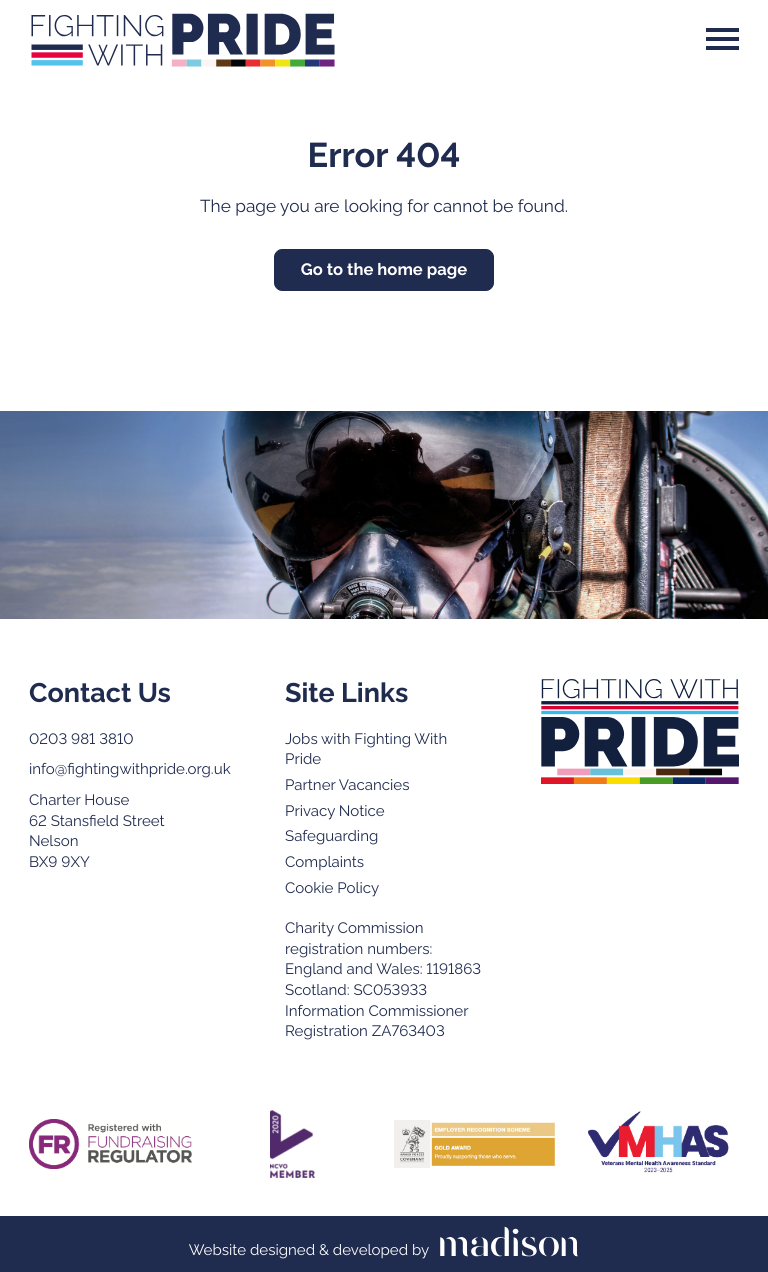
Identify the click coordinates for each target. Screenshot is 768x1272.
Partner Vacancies (347, 785)
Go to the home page (384, 269)
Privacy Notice (335, 811)
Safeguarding (331, 836)
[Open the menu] (722, 39)
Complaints (324, 862)
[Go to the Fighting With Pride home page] (182, 39)
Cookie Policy (332, 888)
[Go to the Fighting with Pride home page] (640, 731)
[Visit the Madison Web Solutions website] (384, 1244)
